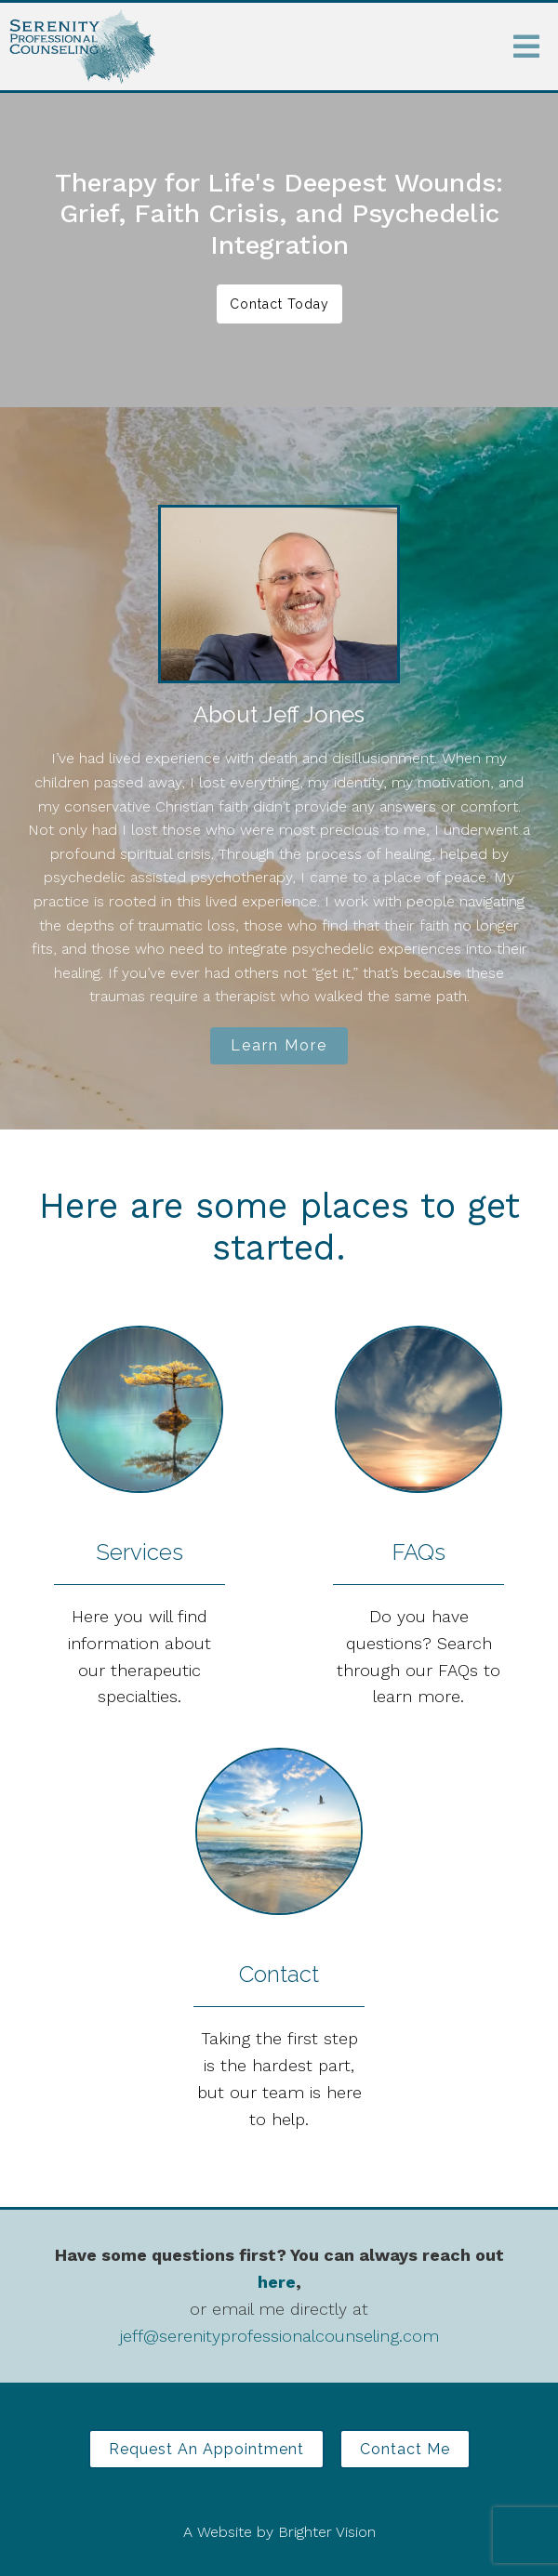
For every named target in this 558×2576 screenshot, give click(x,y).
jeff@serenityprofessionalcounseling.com (279, 2335)
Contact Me (405, 2449)
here (277, 2282)
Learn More (279, 1045)
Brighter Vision (327, 2532)
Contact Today (279, 304)
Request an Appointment (206, 2449)
